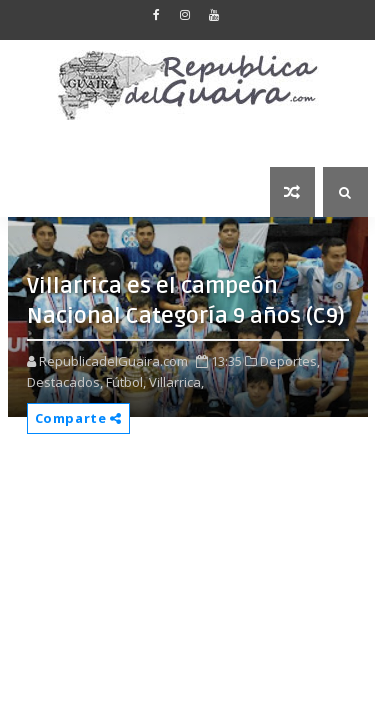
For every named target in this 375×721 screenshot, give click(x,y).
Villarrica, (176, 382)
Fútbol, (126, 382)
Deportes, (290, 361)
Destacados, (65, 382)
